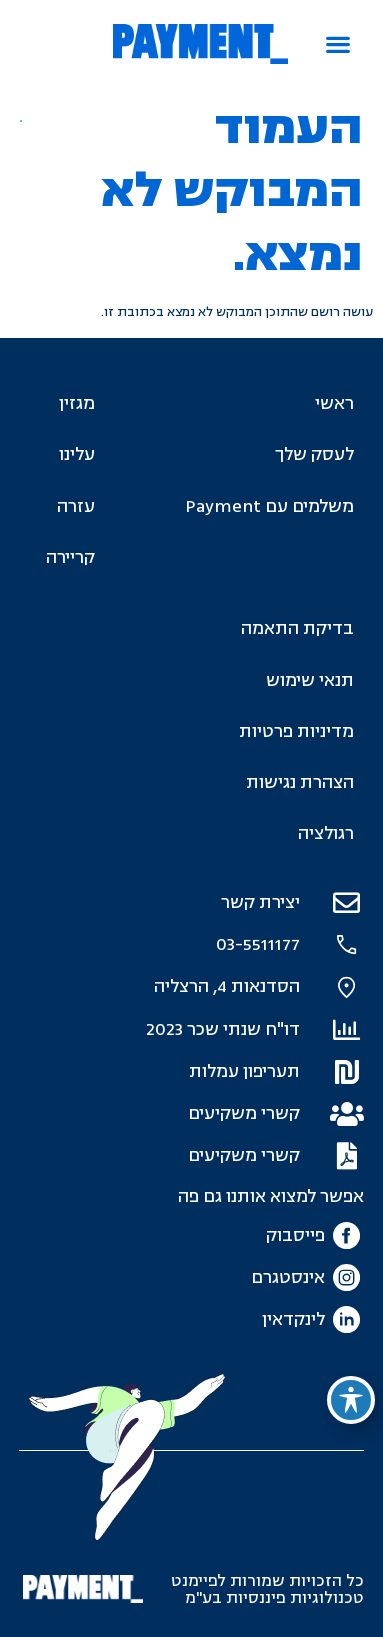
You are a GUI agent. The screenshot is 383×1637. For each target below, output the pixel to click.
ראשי (334, 403)
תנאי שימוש (310, 680)
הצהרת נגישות (300, 782)
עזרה (76, 506)
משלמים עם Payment (269, 506)
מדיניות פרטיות (296, 731)
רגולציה (326, 833)
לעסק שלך (314, 454)
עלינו (77, 454)
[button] (338, 44)
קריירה (70, 557)
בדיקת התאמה (297, 628)
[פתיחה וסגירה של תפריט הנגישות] (351, 1400)
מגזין (77, 403)
